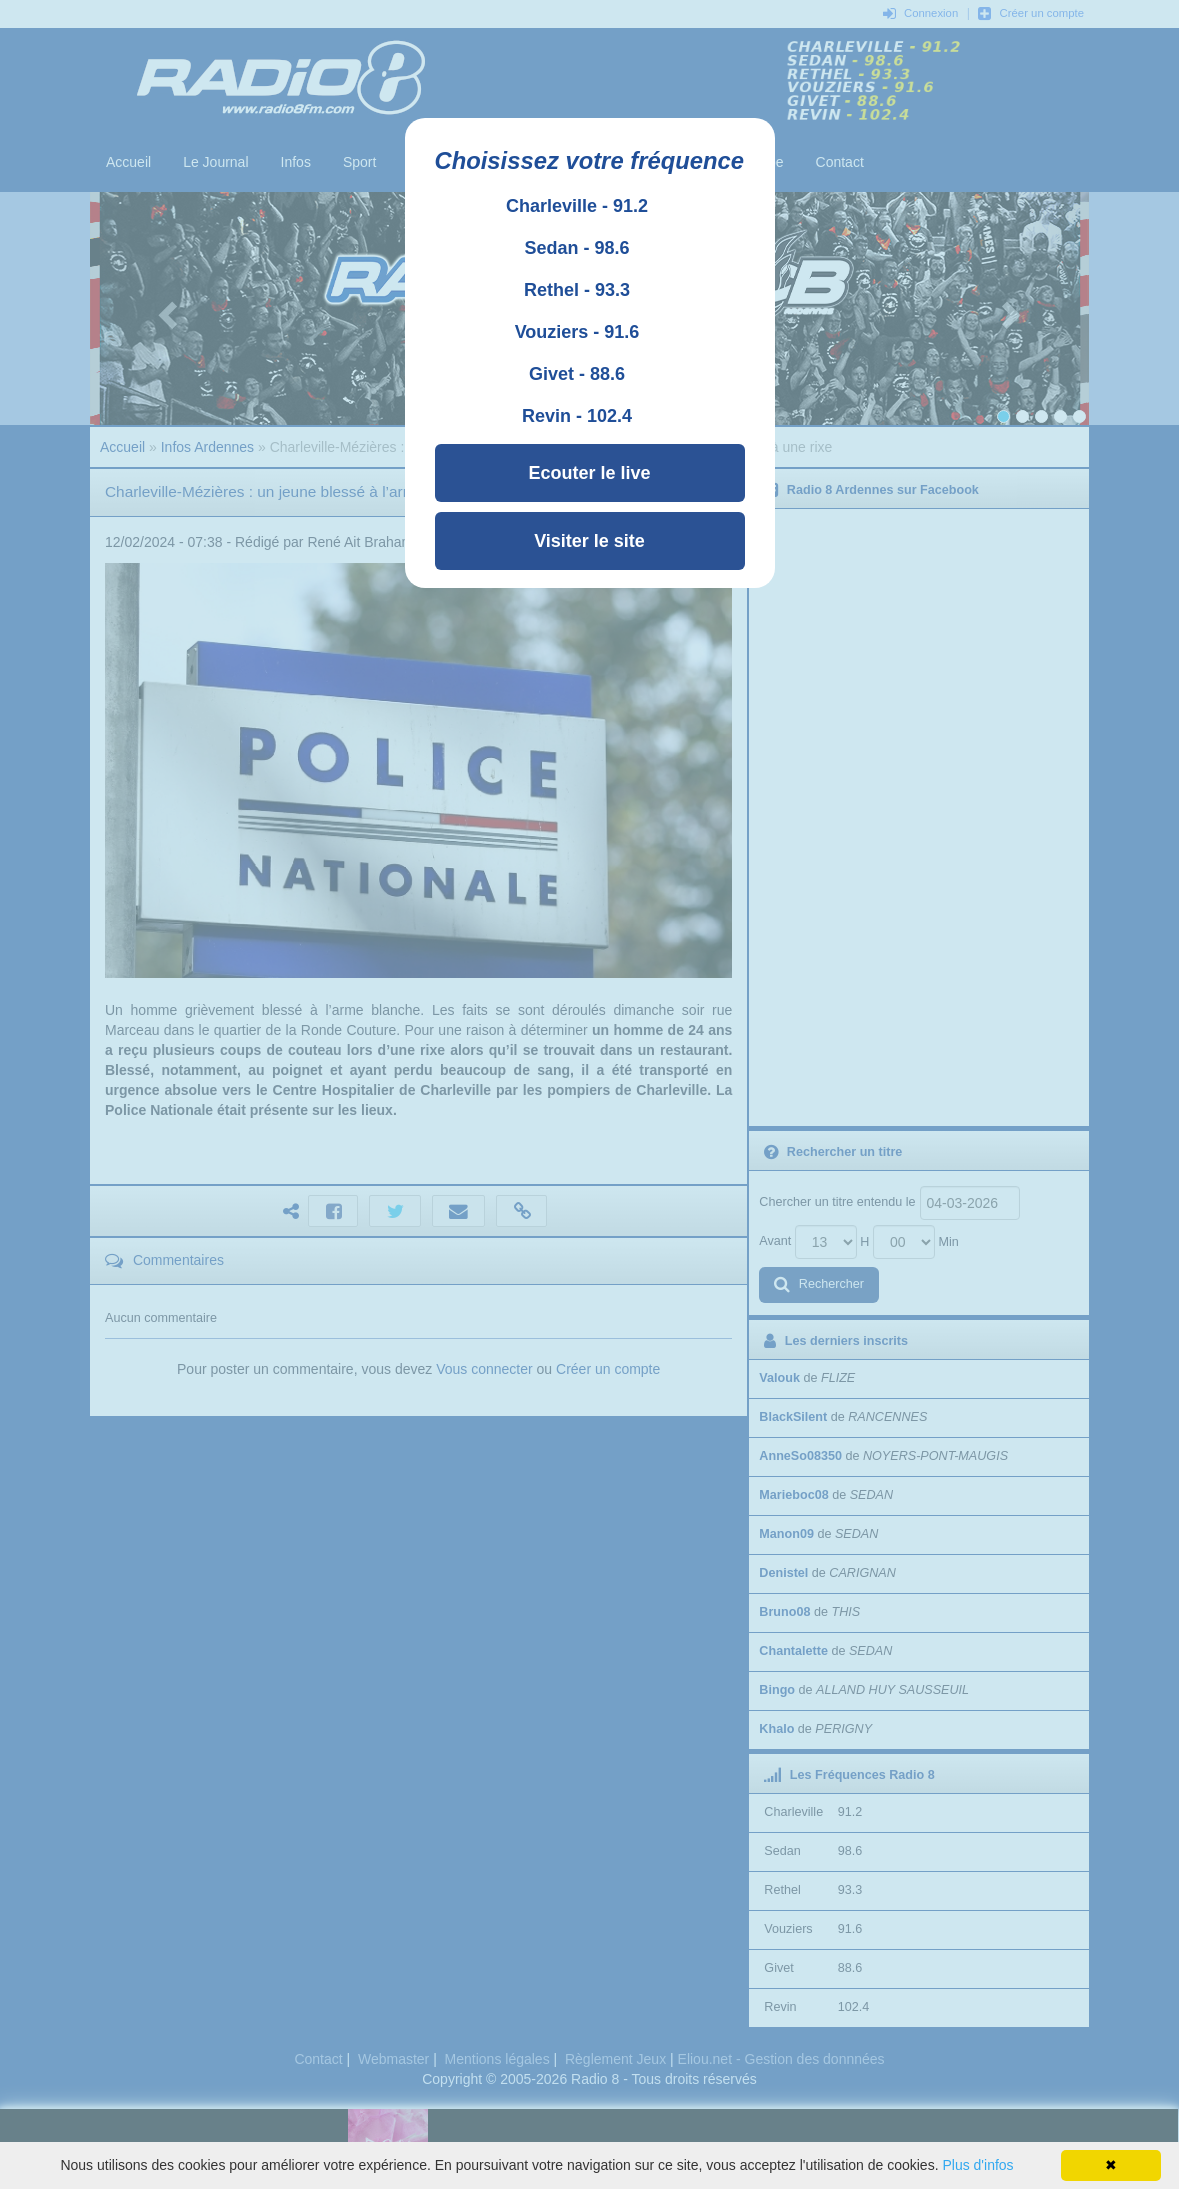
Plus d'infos (977, 2165)
